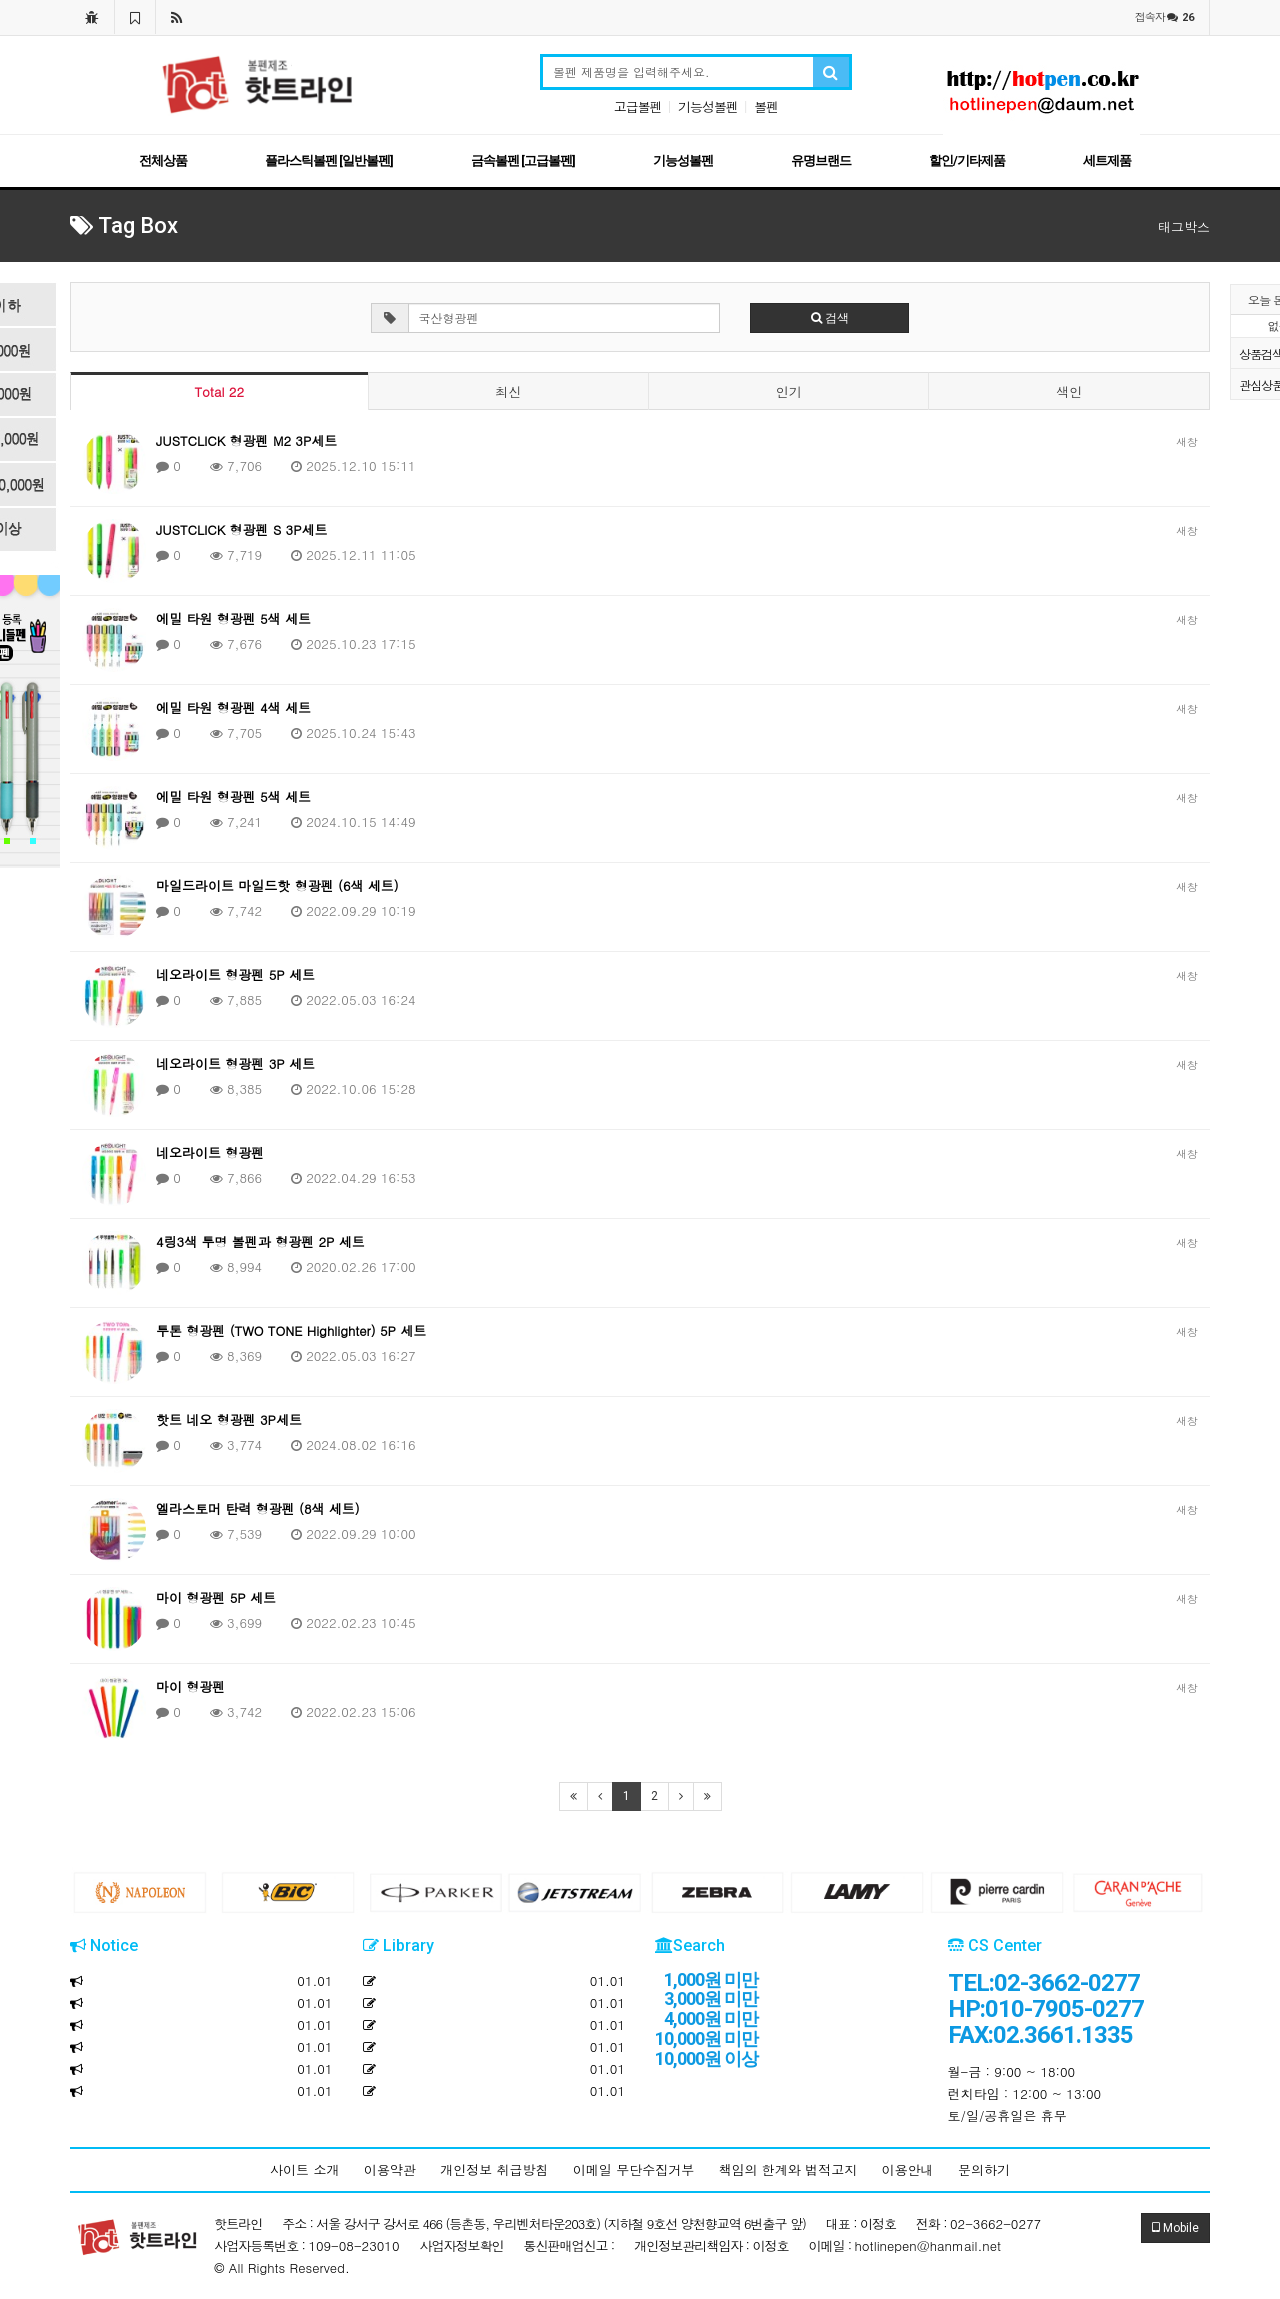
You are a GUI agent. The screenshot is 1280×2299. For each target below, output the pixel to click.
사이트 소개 (304, 2169)
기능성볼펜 (708, 106)
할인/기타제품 (967, 160)
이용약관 (390, 2169)
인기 (789, 391)
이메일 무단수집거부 (633, 2169)
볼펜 (766, 106)
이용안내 (908, 2169)
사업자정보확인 (462, 2245)
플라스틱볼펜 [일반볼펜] (329, 160)
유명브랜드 (821, 160)
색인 (1069, 391)
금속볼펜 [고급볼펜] (523, 160)
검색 (830, 318)
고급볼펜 (638, 106)
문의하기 (984, 2169)
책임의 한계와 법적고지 (788, 2169)
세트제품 (1107, 160)
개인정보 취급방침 (494, 2169)
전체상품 (163, 160)
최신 (508, 391)
